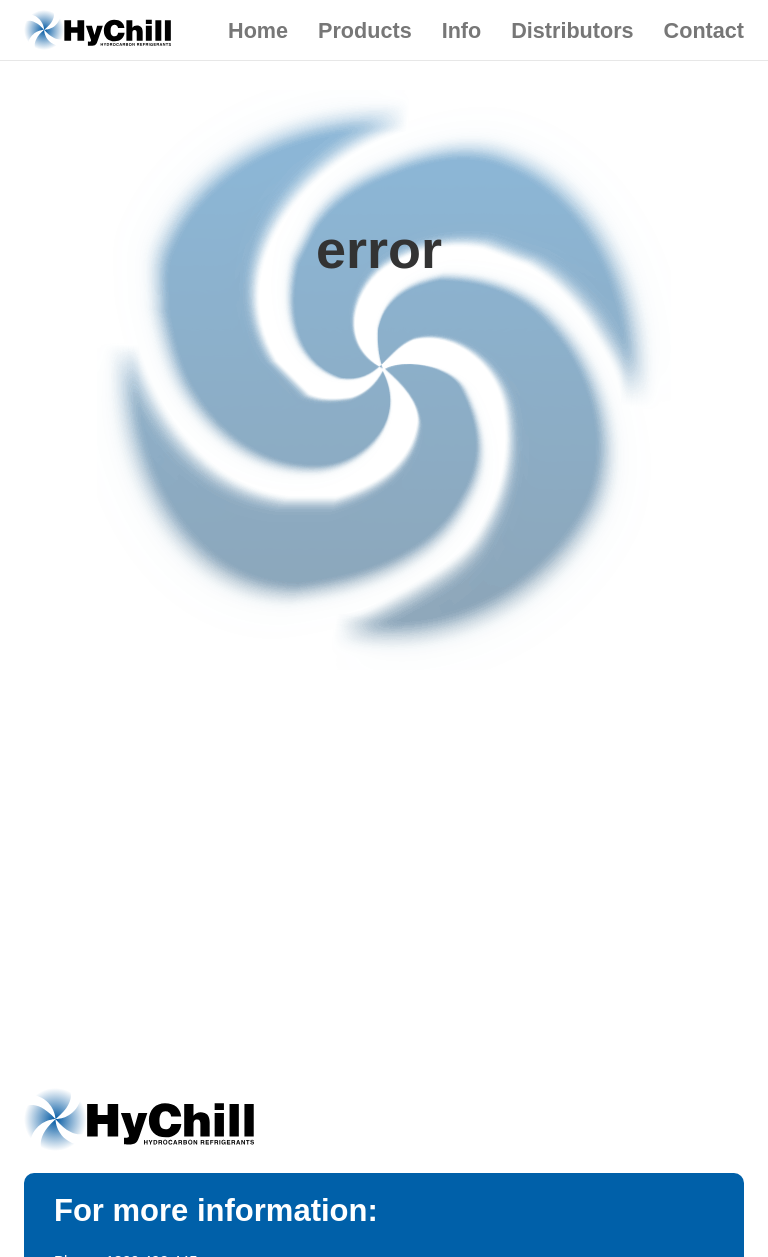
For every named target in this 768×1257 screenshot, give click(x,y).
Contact (704, 30)
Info (462, 30)
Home (258, 30)
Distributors (572, 30)
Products (365, 30)
